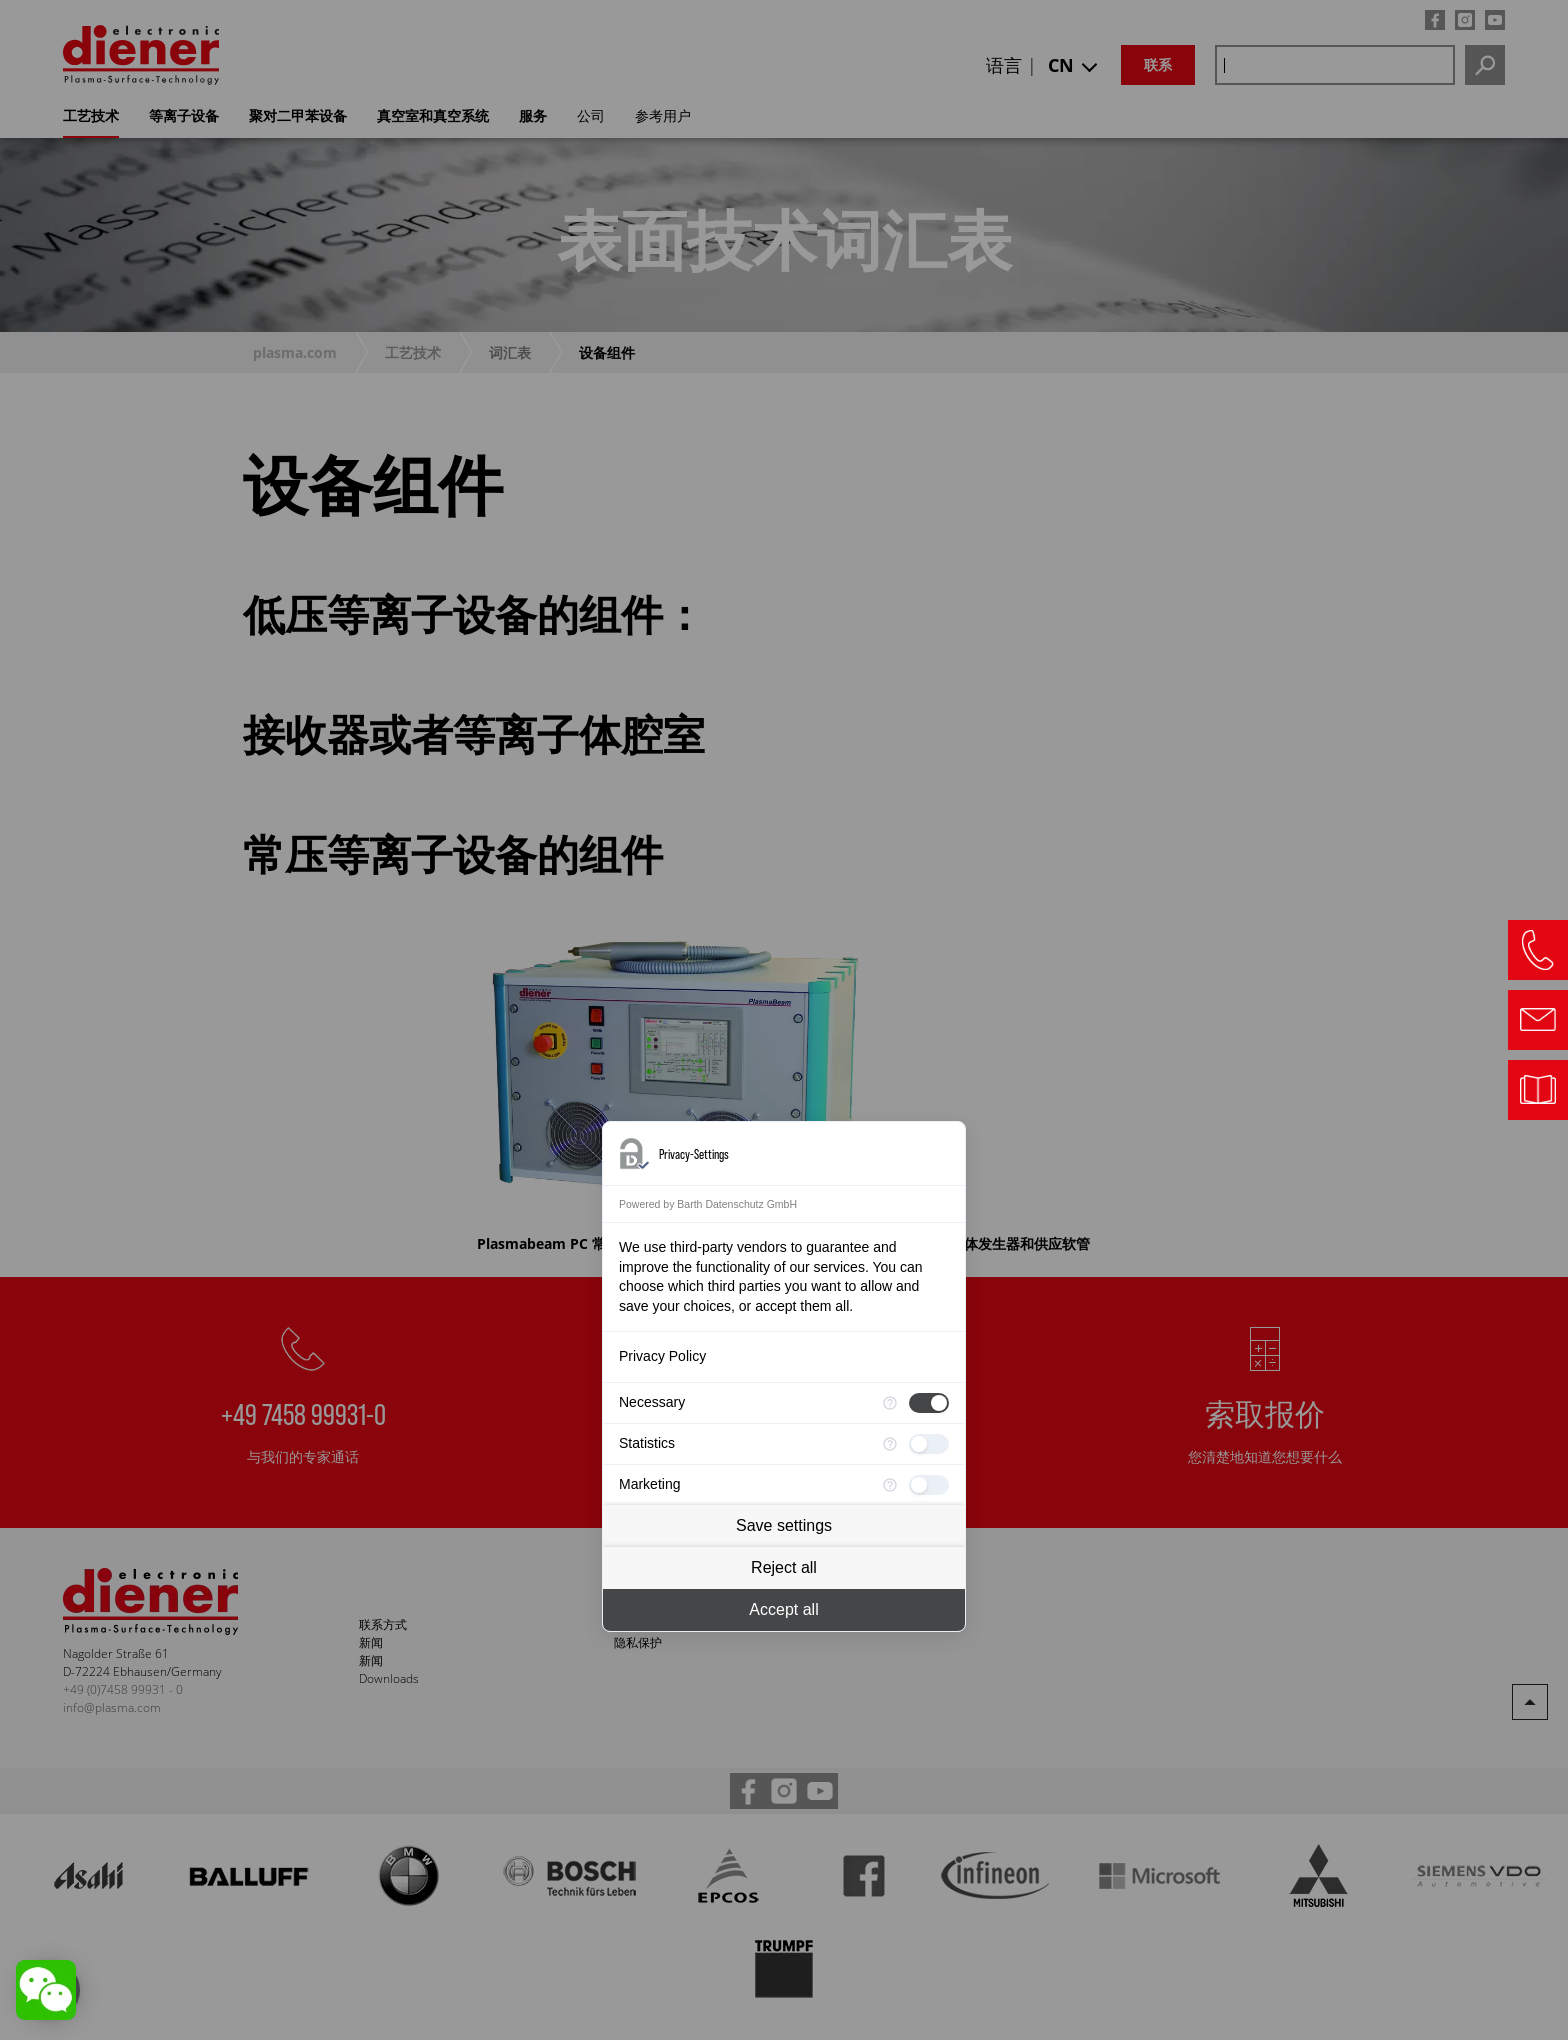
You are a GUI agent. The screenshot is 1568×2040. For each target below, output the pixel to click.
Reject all (784, 1567)
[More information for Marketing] (890, 1485)
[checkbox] (929, 1403)
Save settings (784, 1525)
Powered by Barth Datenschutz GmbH (708, 1204)
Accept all (783, 1609)
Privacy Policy (662, 1356)
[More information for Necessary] (890, 1403)
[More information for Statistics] (890, 1444)
